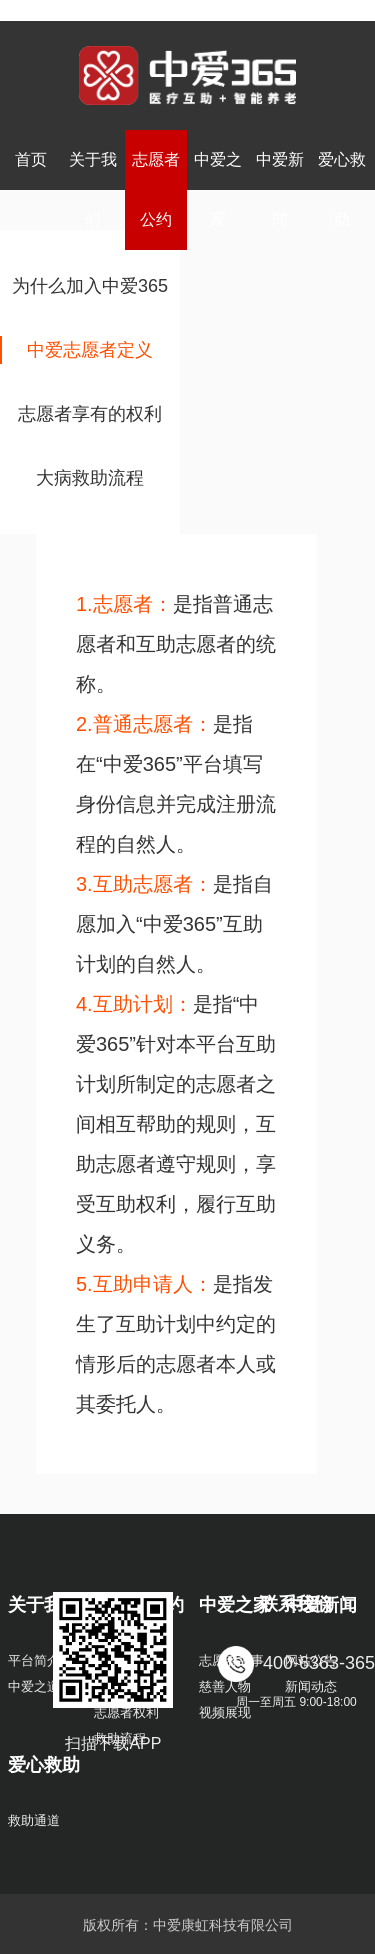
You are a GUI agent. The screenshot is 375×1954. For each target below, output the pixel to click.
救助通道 (34, 1820)
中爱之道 (34, 1686)
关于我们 (93, 189)
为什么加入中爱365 (90, 286)
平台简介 (34, 1660)
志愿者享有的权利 (90, 414)
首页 (31, 159)
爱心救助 (342, 189)
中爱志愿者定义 (90, 350)
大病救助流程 (90, 478)
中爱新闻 (280, 189)
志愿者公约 (156, 189)
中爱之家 (218, 189)
